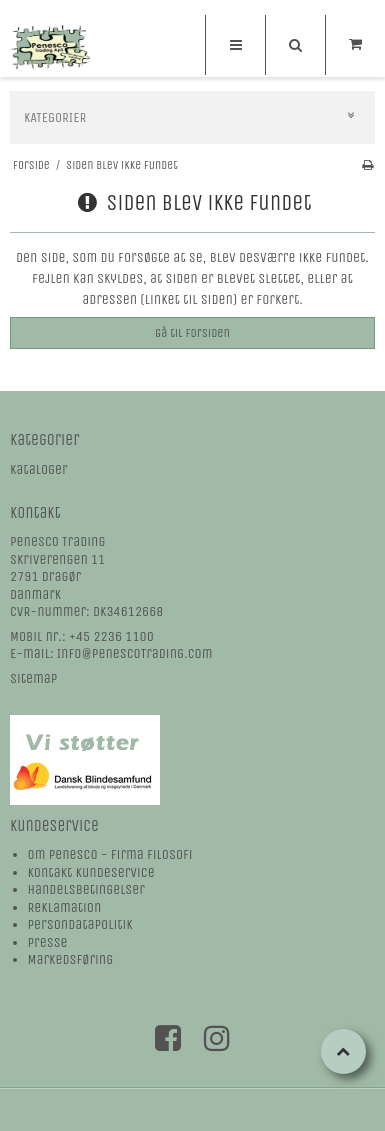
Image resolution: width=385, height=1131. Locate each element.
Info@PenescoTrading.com (135, 653)
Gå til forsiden (192, 333)
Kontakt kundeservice (91, 872)
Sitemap (33, 678)
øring (97, 959)
